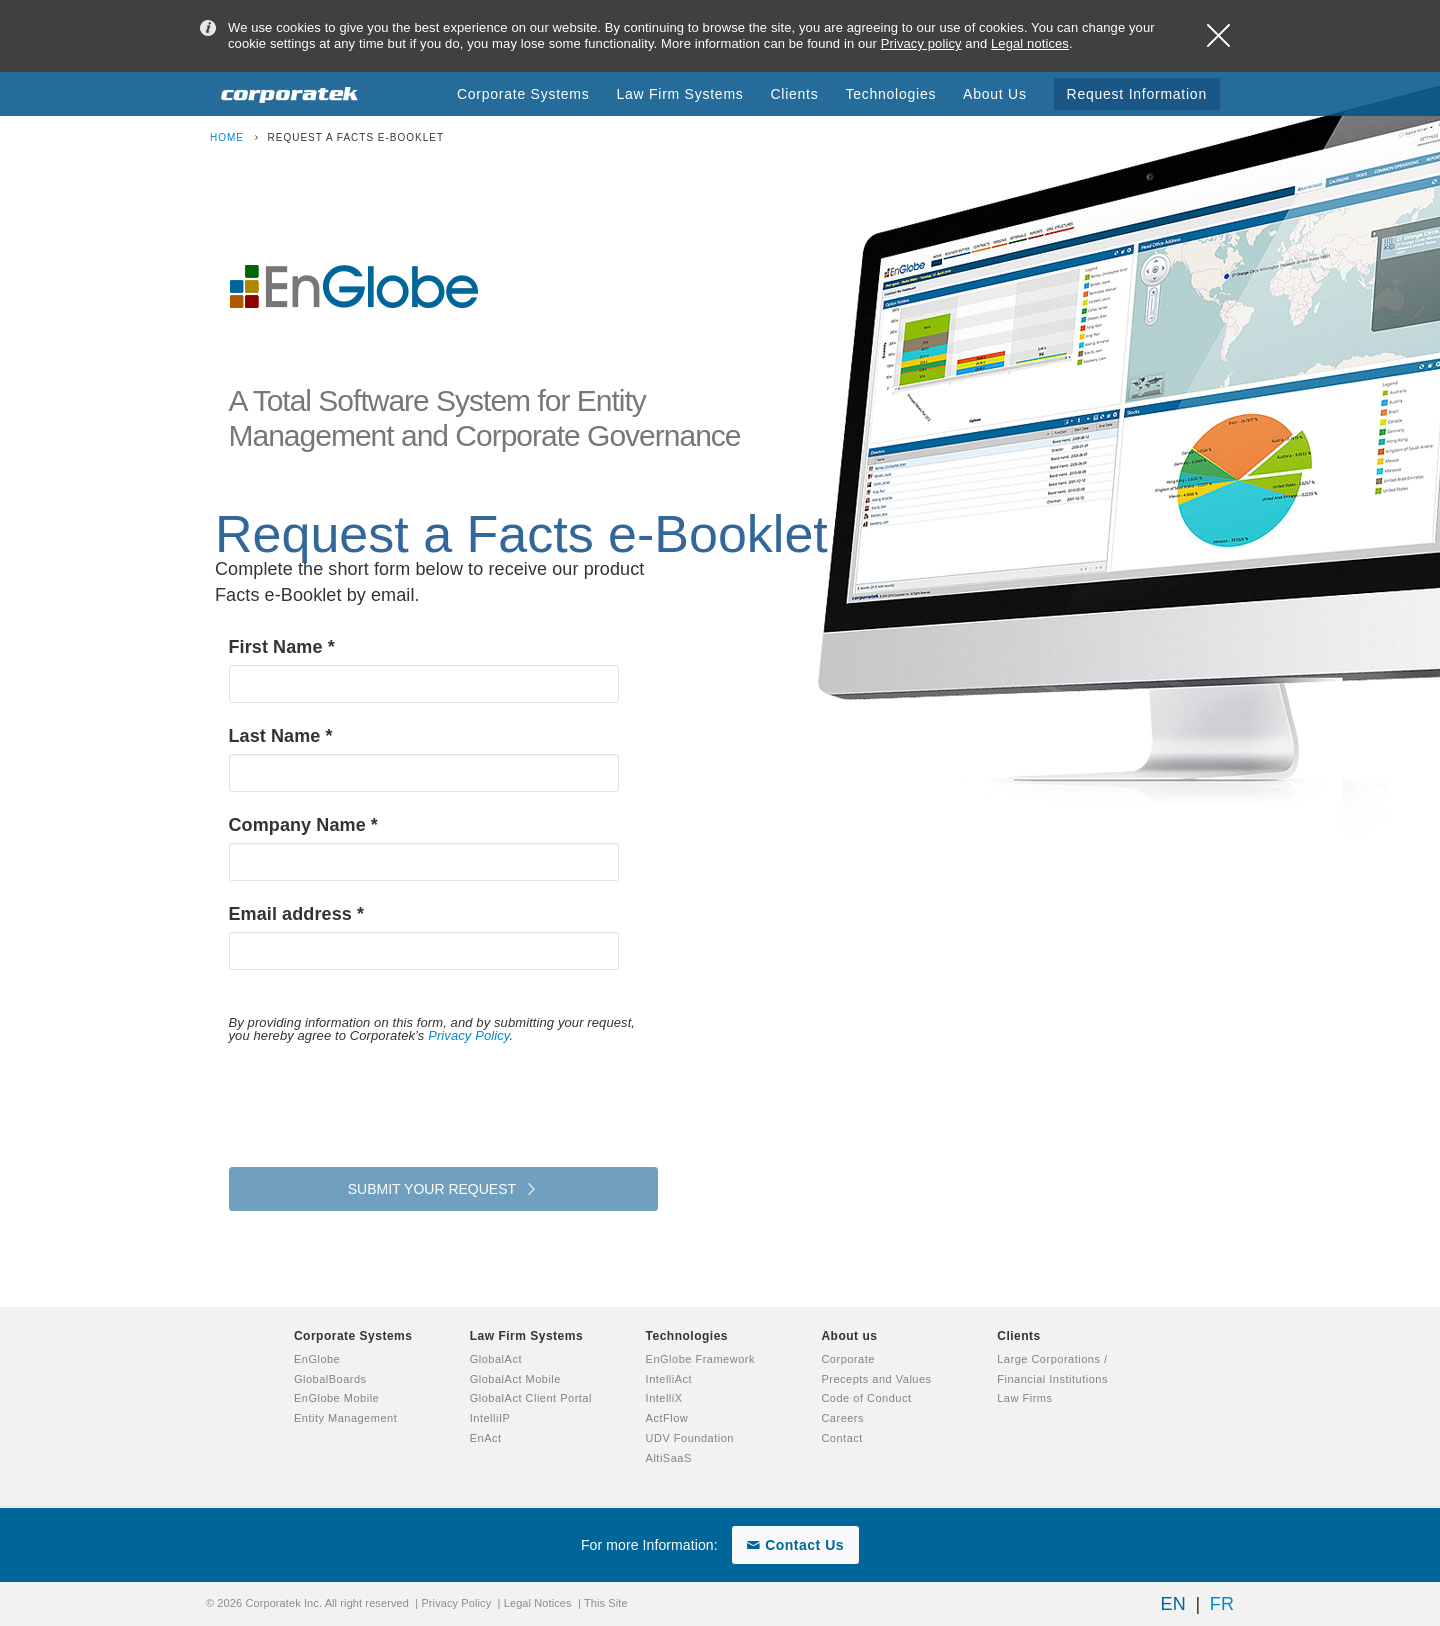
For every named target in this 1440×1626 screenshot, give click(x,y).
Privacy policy (921, 43)
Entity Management (345, 1418)
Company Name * (303, 825)
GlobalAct (496, 1359)
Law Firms (1024, 1398)
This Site (606, 1603)
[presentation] (381, 1101)
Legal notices (1030, 43)
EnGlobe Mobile (336, 1398)
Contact (841, 1438)
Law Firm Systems (526, 1336)
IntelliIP (490, 1418)
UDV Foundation (690, 1438)
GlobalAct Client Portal (531, 1398)
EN (1173, 1604)
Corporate (847, 1359)
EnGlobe (317, 1359)
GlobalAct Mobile (515, 1379)
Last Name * (281, 736)
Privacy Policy (468, 1035)
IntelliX (664, 1398)
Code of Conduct (866, 1398)
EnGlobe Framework (700, 1359)
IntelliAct (669, 1379)
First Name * (282, 647)
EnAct (486, 1438)
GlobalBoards (330, 1379)
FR (1222, 1604)
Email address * (297, 914)
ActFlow (667, 1418)
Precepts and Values (876, 1379)
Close (1218, 35)
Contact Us (795, 1545)
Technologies (687, 1336)
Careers (842, 1418)
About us (849, 1336)
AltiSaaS (669, 1458)
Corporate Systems (353, 1336)
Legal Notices (538, 1603)
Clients (1019, 1336)
